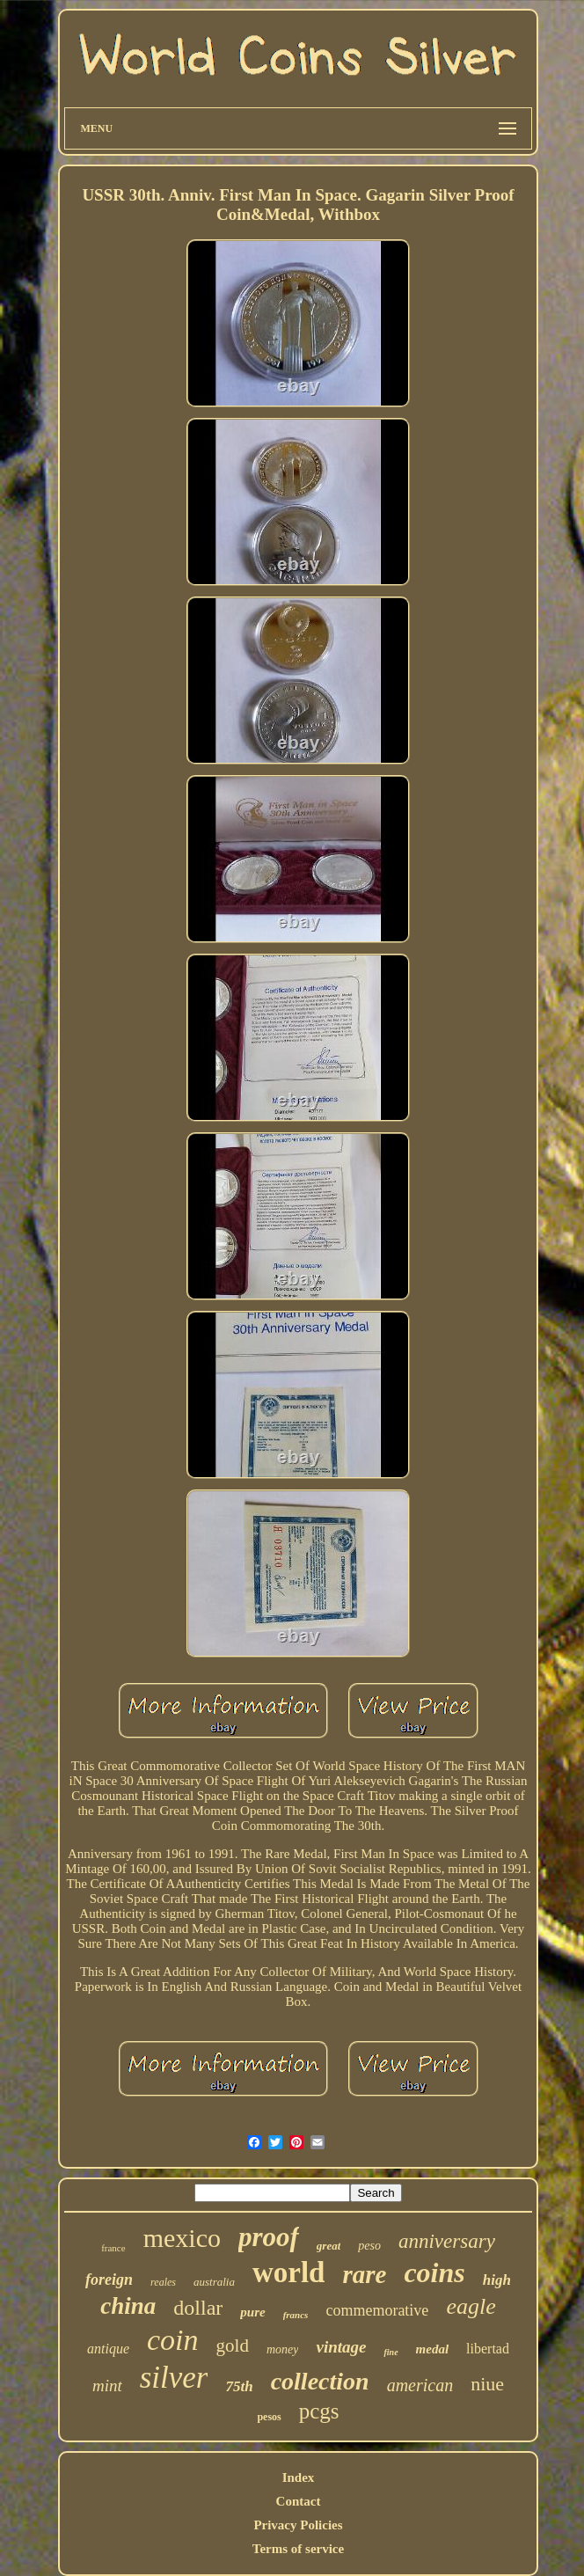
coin (173, 2340)
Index (298, 2477)
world (288, 2272)
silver (174, 2377)
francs (296, 2314)
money (282, 2349)
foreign (109, 2279)
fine (390, 2352)
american (420, 2385)
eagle (470, 2306)
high (497, 2280)
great (328, 2245)
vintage (341, 2347)
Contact (298, 2501)
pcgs (319, 2411)
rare (364, 2274)
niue (487, 2384)
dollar (198, 2307)
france (113, 2248)
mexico (182, 2237)
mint (107, 2385)
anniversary (446, 2241)
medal (432, 2349)
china (128, 2306)
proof (268, 2236)
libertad (487, 2348)
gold (232, 2345)
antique (108, 2348)
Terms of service (298, 2549)
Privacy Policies (297, 2525)
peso (369, 2245)
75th (238, 2386)
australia (214, 2281)
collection (320, 2381)
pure (252, 2312)
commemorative (376, 2310)
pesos (269, 2417)
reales (163, 2282)
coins (434, 2272)
